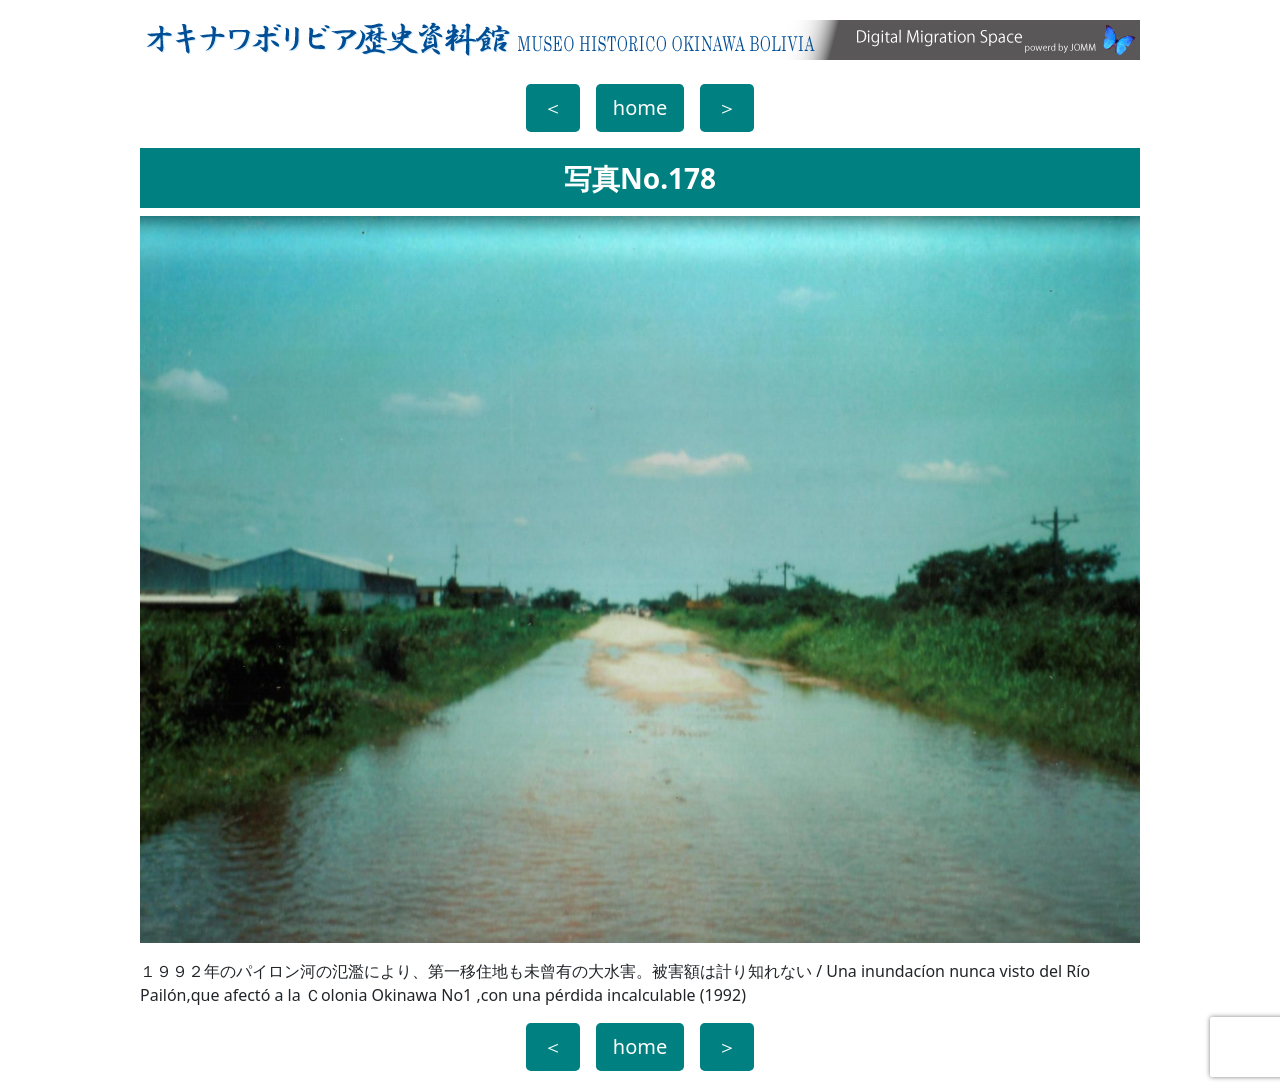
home (640, 107)
